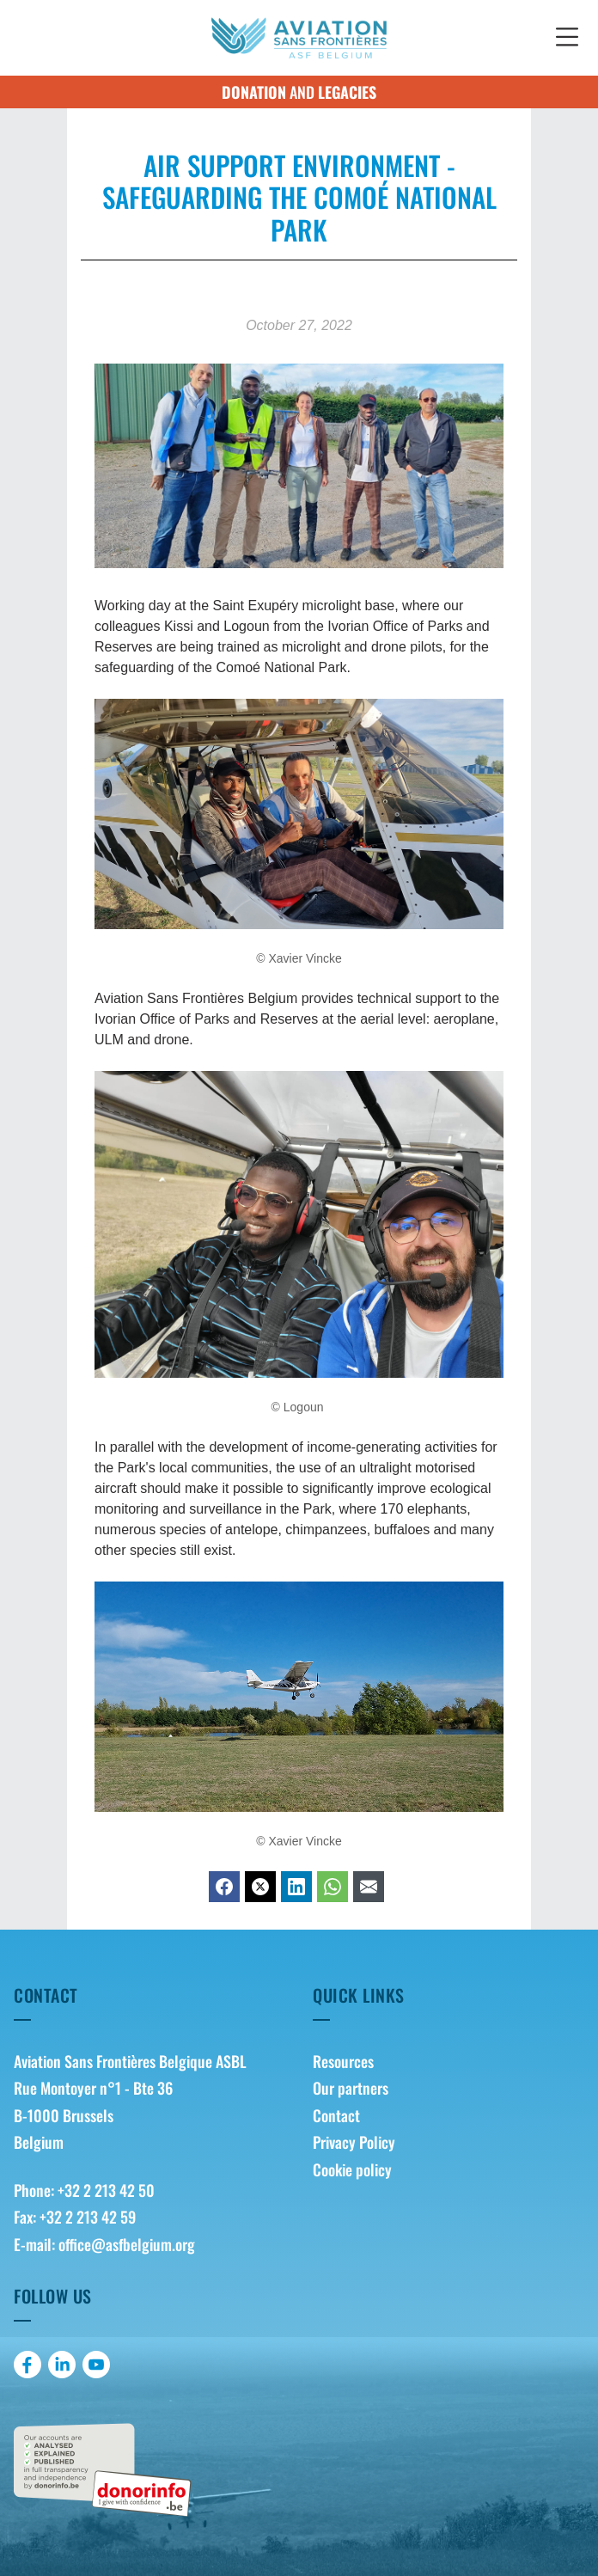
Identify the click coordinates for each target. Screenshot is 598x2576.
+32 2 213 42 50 (106, 2190)
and (299, 92)
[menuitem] (448, 2062)
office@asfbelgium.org (126, 2244)
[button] (567, 38)
